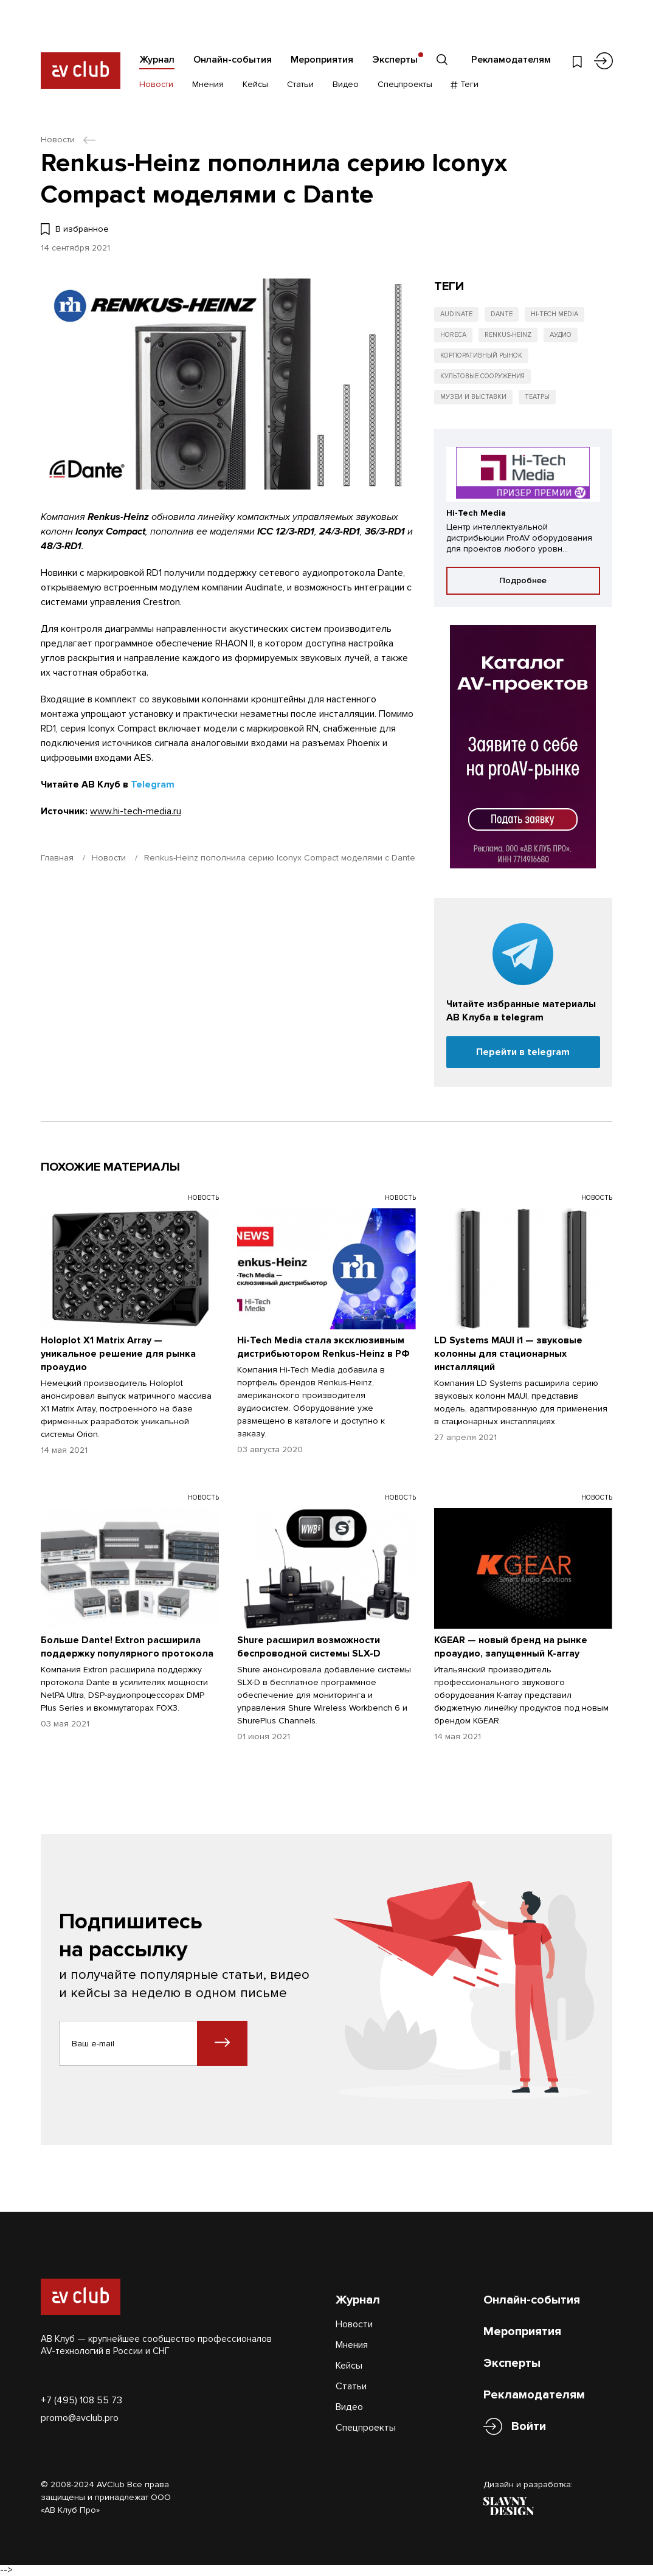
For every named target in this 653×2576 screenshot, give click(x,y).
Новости (156, 84)
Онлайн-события (232, 60)
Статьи (300, 84)
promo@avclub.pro (80, 2418)
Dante (502, 314)
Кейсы (255, 84)
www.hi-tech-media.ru (135, 811)
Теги (465, 84)
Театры (537, 397)
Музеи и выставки (473, 397)
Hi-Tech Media (554, 314)
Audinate (456, 314)
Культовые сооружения (482, 376)
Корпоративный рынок (481, 355)
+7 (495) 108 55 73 (81, 2400)
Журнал (156, 60)
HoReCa (453, 335)
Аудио (561, 335)
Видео (346, 84)
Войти (528, 2426)
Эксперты (395, 60)
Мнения (208, 84)
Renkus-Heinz (508, 335)
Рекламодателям (511, 60)
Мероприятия (322, 60)
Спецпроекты (405, 84)
